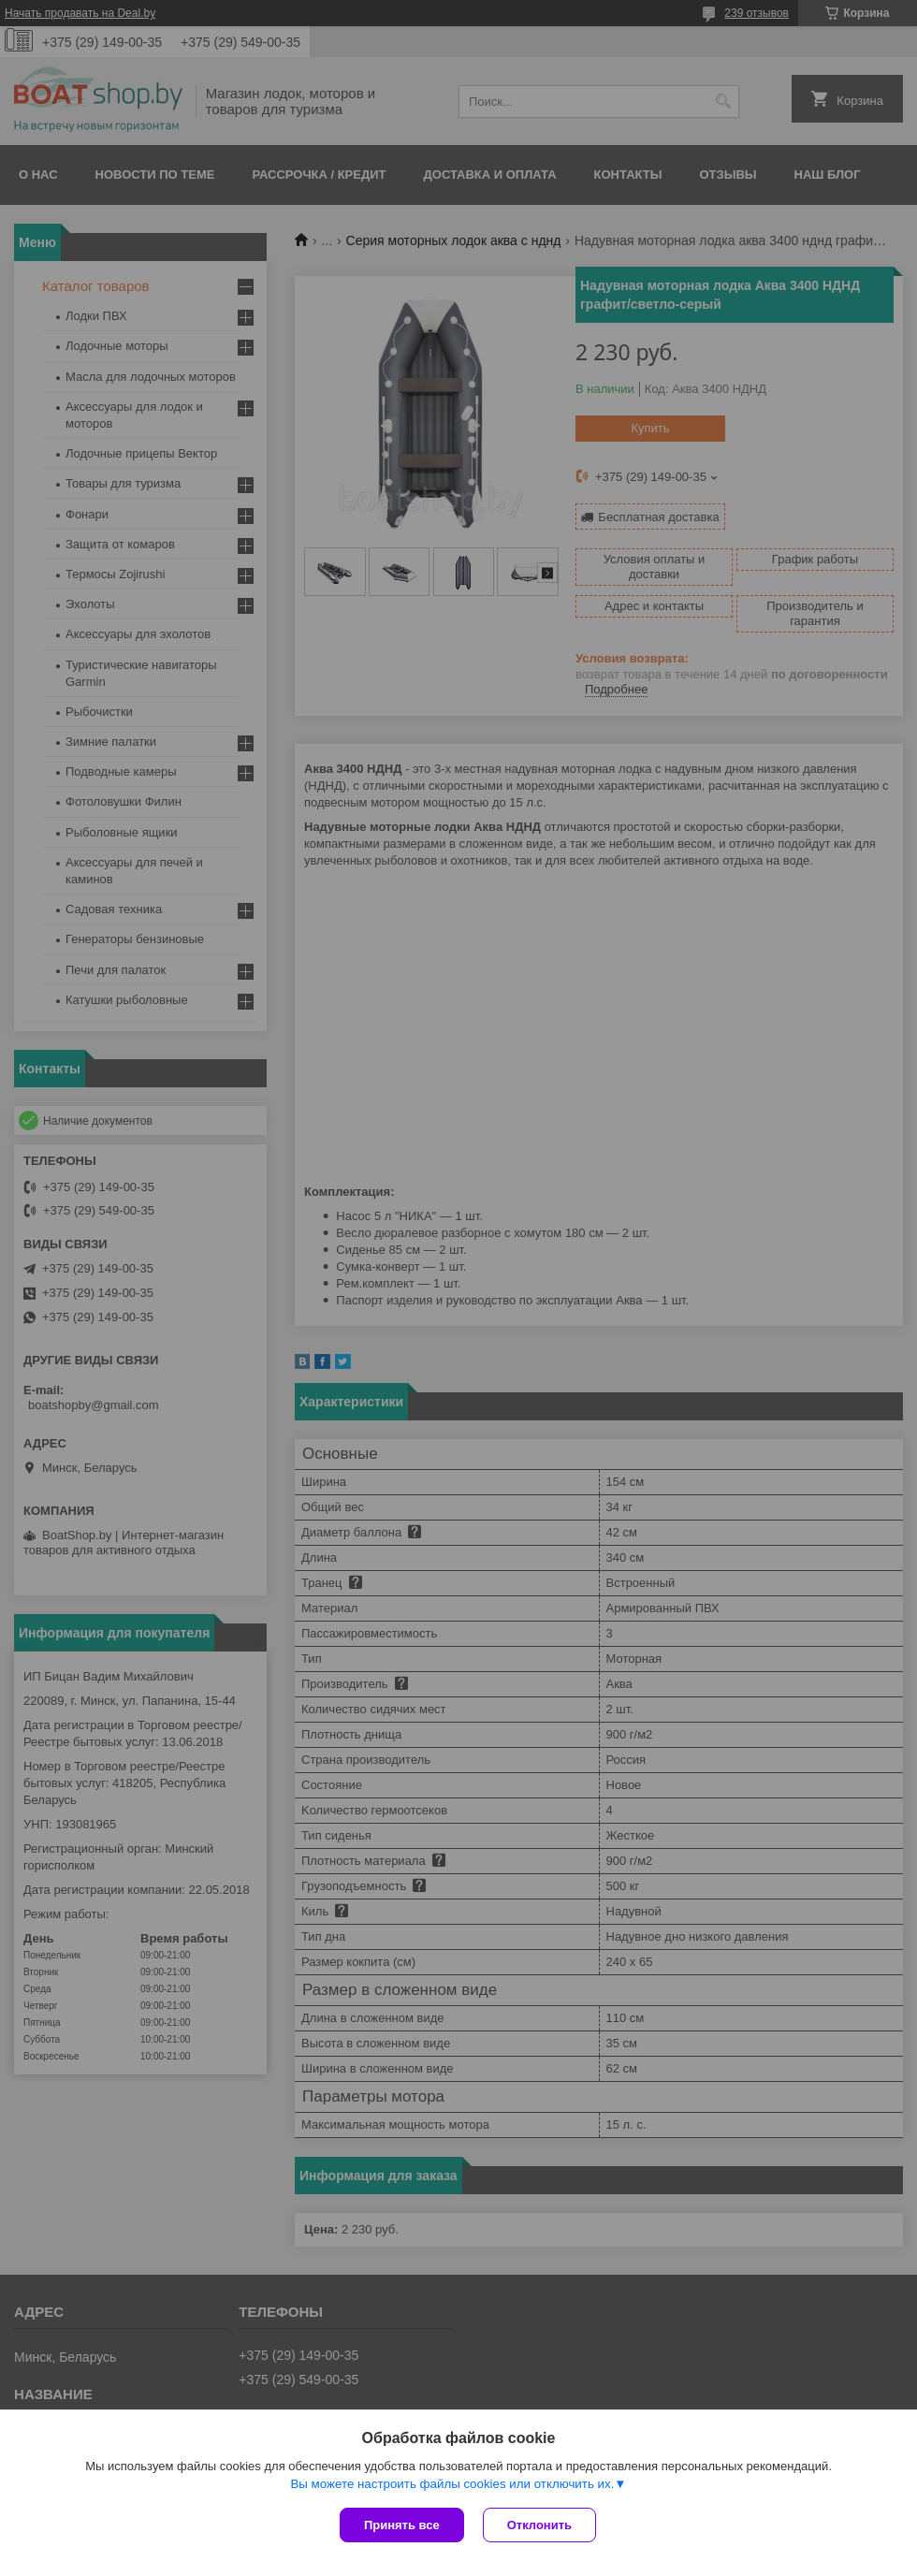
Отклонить (539, 2525)
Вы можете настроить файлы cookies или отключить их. (452, 2484)
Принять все (402, 2525)
